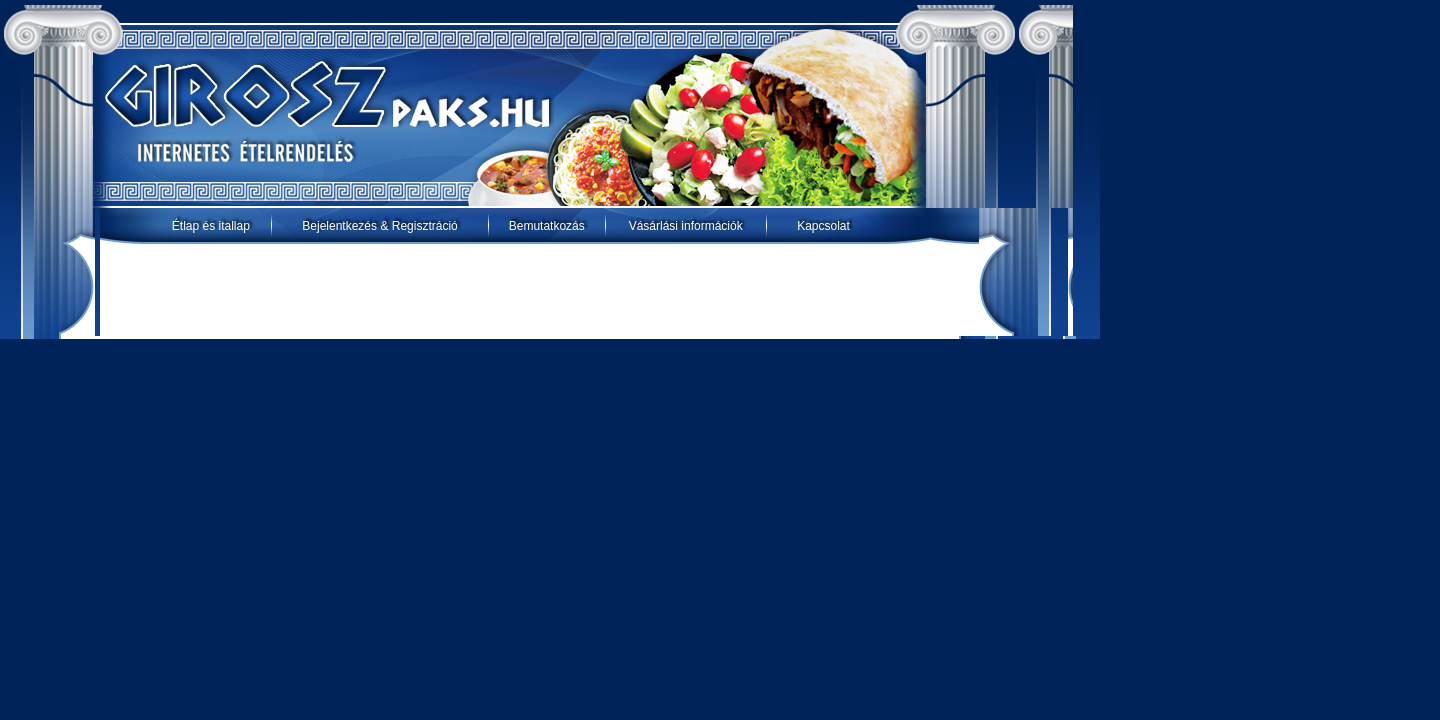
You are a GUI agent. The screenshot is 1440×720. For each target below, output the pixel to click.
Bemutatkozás (547, 226)
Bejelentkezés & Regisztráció (379, 226)
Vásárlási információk (686, 226)
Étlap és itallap (211, 226)
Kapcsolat (823, 226)
